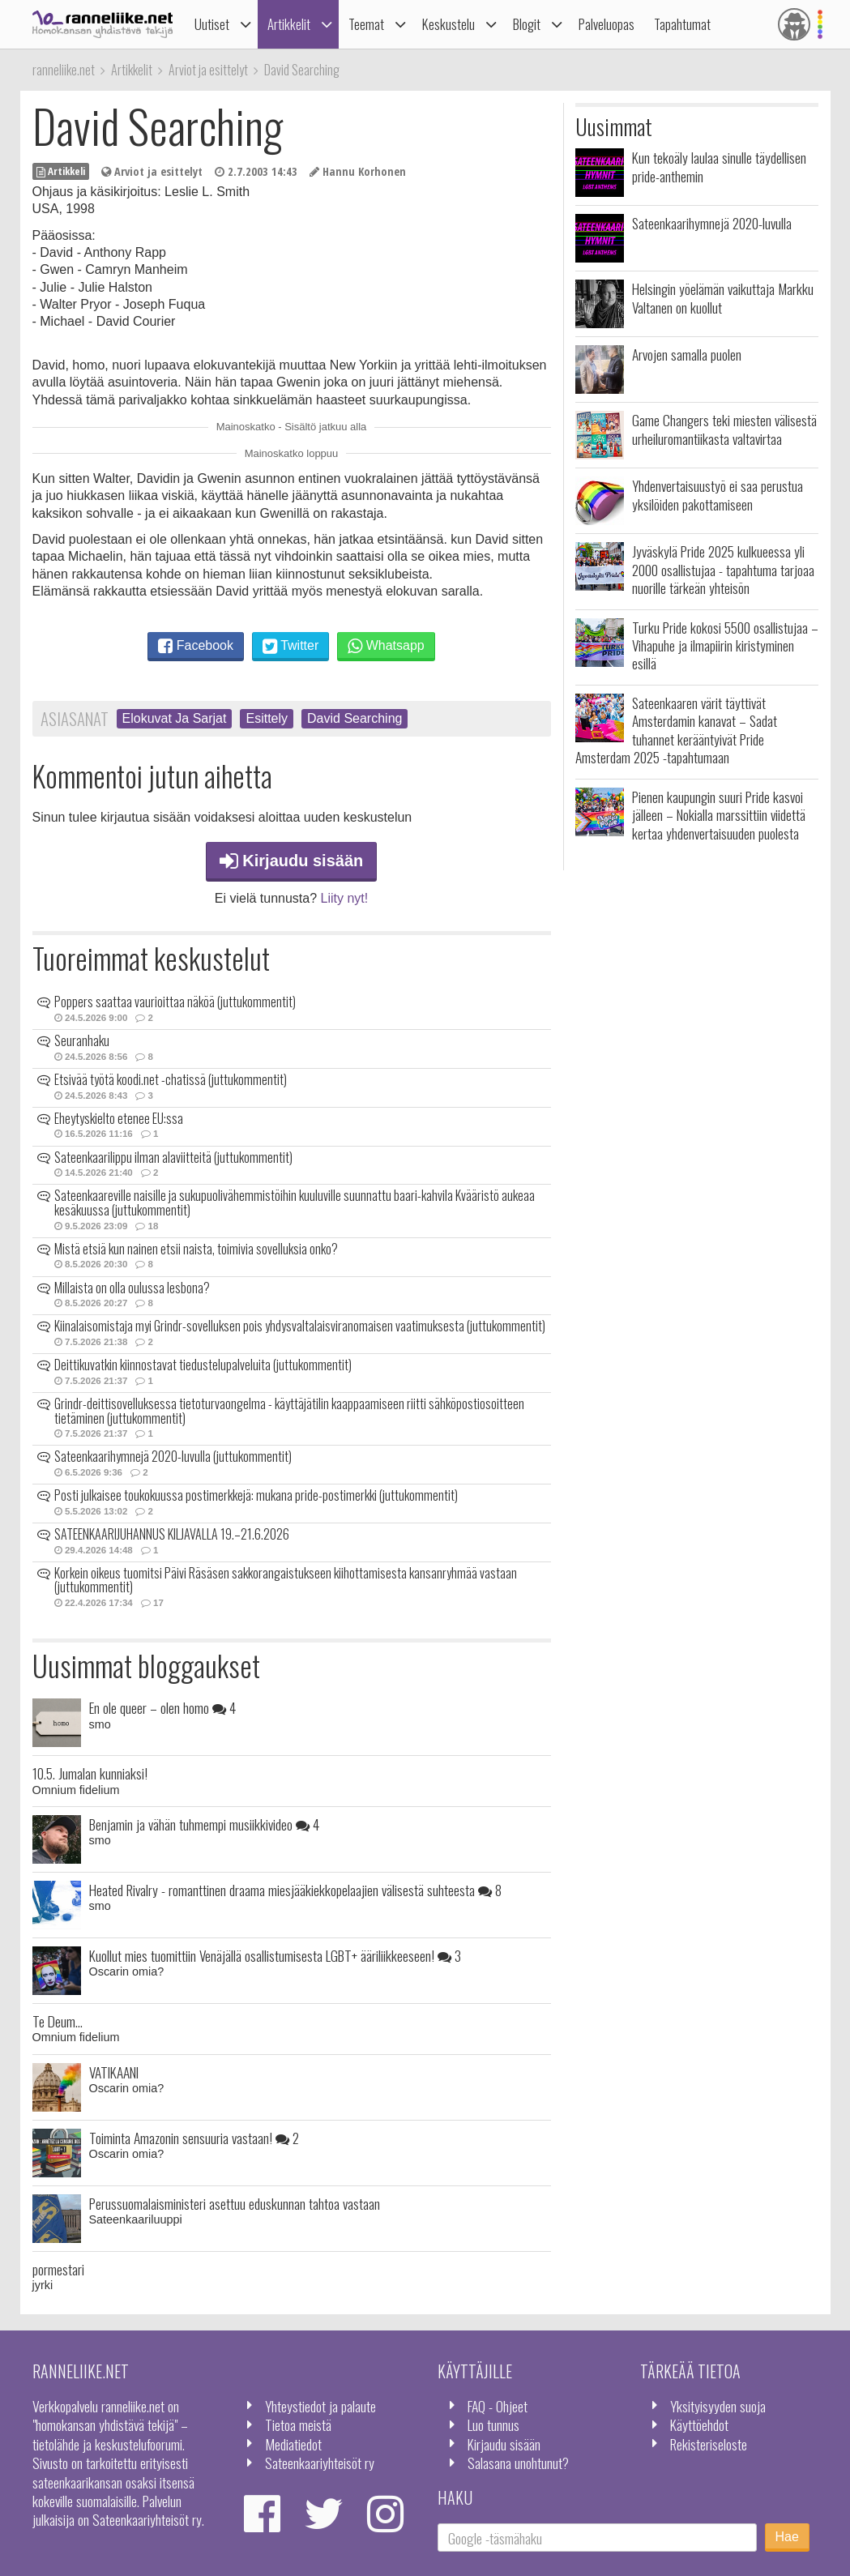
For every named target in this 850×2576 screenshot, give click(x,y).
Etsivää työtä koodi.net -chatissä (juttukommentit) (170, 1079)
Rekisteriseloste (708, 2443)
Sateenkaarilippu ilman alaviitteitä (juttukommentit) (173, 1157)
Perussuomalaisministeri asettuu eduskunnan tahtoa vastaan (234, 2203)
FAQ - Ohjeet (498, 2405)
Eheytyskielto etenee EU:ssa (118, 1118)
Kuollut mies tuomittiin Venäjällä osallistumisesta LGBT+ (275, 1955)
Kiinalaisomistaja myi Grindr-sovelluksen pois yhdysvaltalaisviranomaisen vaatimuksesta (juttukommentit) (299, 1325)
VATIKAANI (114, 2072)
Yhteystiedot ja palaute (320, 2405)
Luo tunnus (493, 2424)
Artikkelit (288, 24)
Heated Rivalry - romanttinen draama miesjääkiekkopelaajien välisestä (295, 1889)
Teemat (366, 24)
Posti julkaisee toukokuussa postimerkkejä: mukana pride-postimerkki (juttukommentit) (256, 1495)
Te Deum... (57, 2020)
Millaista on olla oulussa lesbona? (132, 1287)
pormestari (58, 2268)
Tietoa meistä (298, 2424)
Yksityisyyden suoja (718, 2405)
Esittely (267, 718)
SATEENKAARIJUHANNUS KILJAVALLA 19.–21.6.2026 (171, 1534)
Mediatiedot (293, 2443)
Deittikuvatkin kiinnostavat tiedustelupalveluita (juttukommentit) (203, 1364)
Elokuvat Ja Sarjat (174, 718)
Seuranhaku (81, 1040)
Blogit (526, 24)
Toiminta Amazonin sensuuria (194, 2137)
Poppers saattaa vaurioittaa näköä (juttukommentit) (175, 1001)
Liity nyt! (345, 898)
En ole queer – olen (162, 1707)
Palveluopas (606, 24)
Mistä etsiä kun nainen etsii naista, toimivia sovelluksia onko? (196, 1248)
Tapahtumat (682, 24)
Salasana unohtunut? (518, 2462)
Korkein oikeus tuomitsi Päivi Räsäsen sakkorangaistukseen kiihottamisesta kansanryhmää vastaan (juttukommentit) (285, 1580)
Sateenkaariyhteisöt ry (319, 2462)
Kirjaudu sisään (292, 860)
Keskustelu (448, 24)
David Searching (354, 718)
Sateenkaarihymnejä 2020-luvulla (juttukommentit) (173, 1456)
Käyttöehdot (699, 2424)
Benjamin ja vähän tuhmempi (204, 1824)
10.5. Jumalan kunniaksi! (89, 1773)
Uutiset (211, 24)
